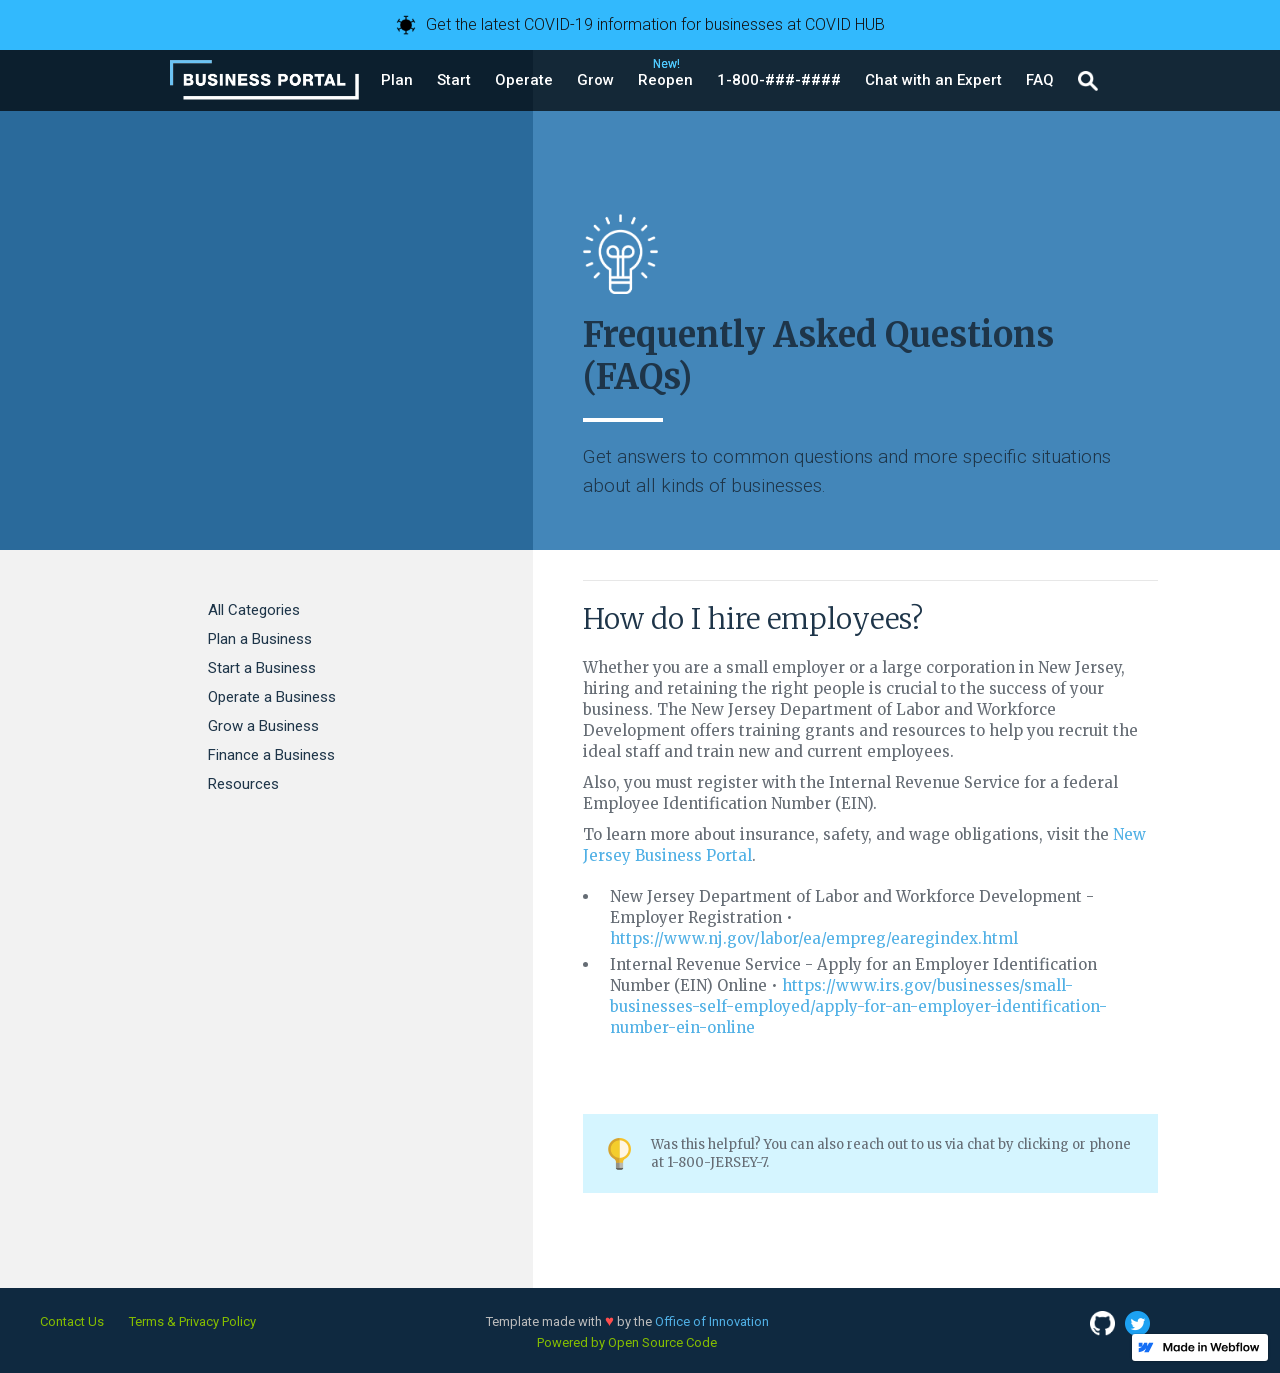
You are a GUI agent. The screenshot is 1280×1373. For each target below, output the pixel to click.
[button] (397, 80)
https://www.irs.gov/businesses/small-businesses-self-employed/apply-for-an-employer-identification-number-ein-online (858, 1006)
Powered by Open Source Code (627, 1342)
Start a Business (262, 668)
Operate (524, 80)
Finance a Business (271, 755)
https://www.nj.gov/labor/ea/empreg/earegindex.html (814, 938)
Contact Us (72, 1321)
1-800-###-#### (779, 80)
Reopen (665, 80)
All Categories (254, 610)
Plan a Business (260, 639)
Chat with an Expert (933, 80)
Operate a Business (272, 697)
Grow (595, 80)
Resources (243, 784)
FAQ (1040, 80)
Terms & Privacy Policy (192, 1321)
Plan (397, 80)
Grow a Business (263, 726)
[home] (264, 80)
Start (454, 80)
